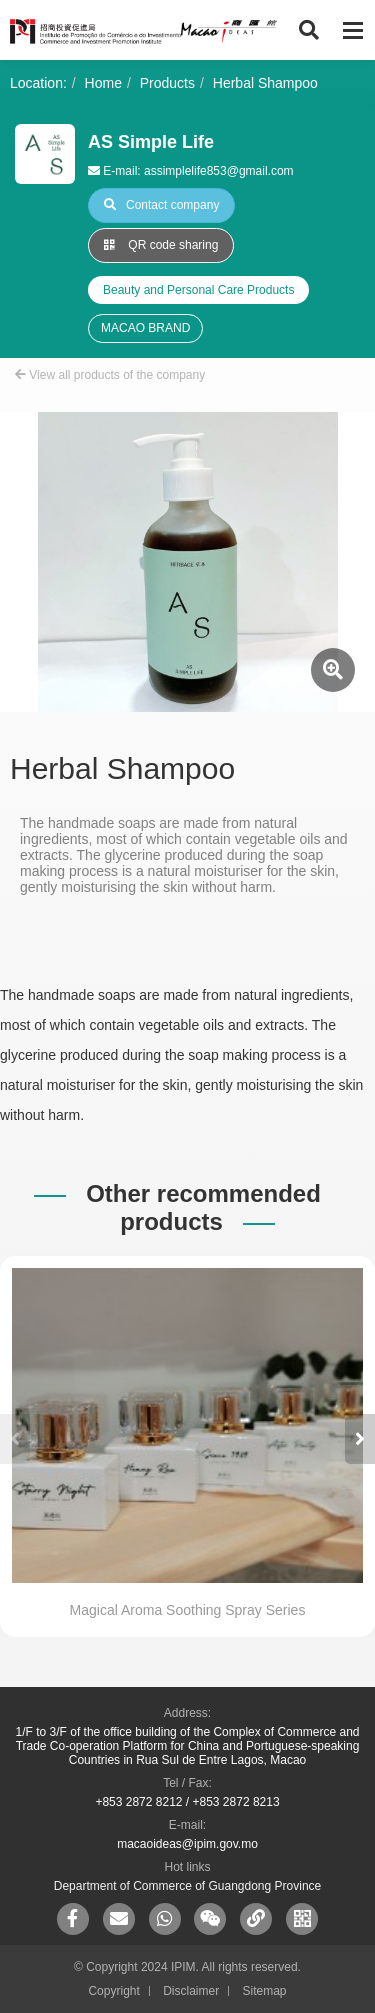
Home (103, 83)
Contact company (161, 205)
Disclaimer (191, 1991)
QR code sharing (161, 245)
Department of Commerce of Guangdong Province (187, 1886)
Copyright (113, 1991)
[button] (360, 1439)
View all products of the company (110, 375)
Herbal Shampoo (265, 83)
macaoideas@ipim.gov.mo (187, 1844)
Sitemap (265, 1991)
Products (167, 83)
